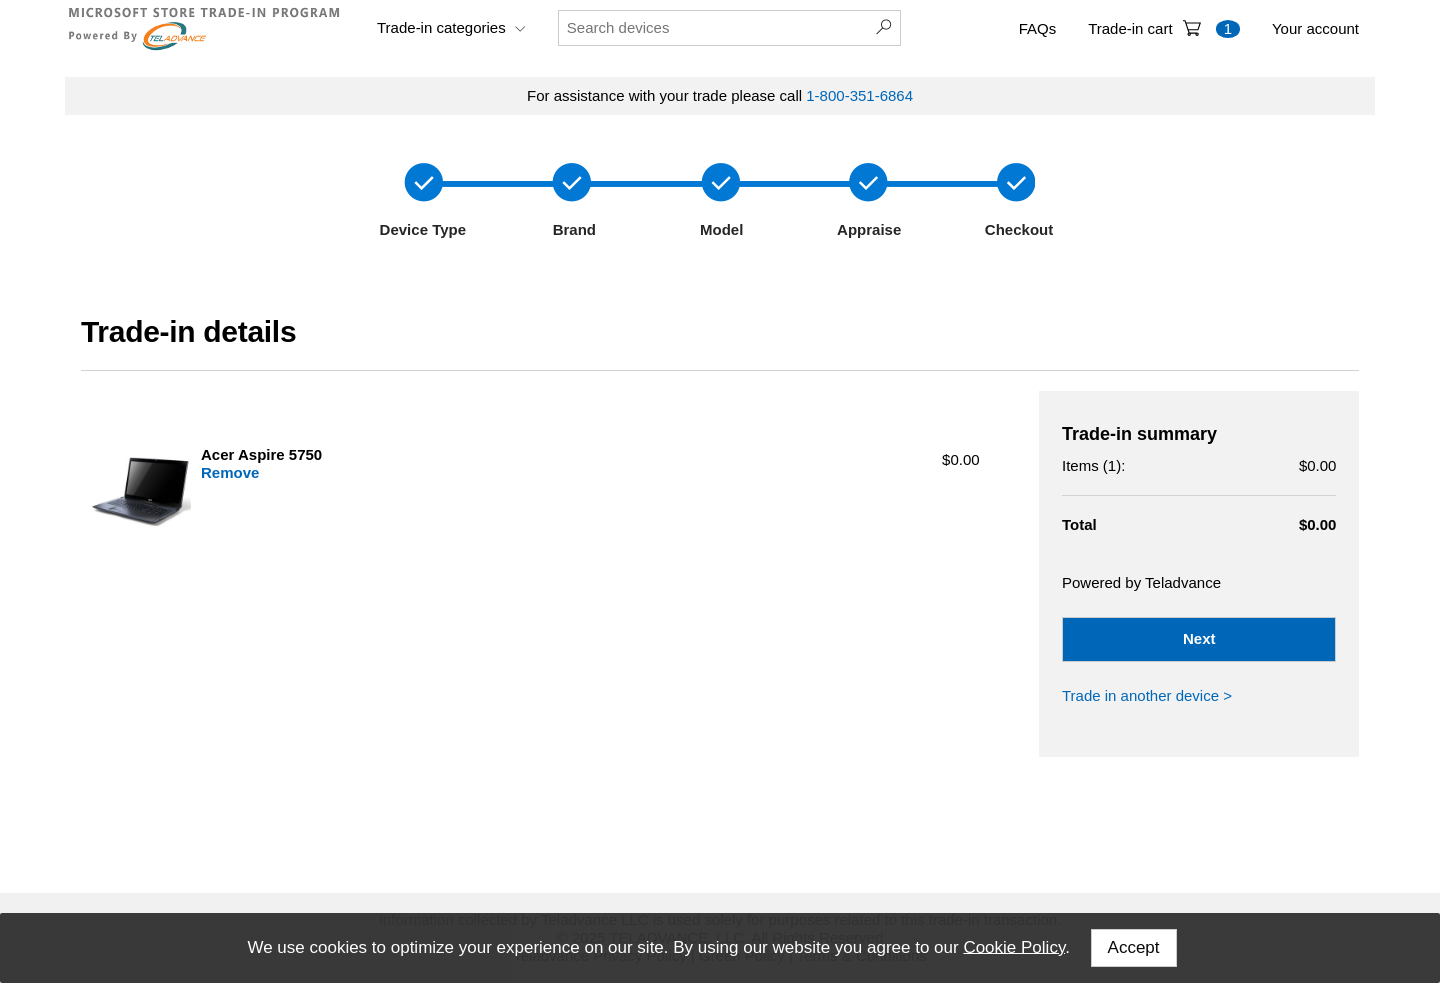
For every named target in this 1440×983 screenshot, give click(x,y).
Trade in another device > (1147, 695)
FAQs (1038, 28)
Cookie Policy (1014, 946)
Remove (230, 472)
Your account (1315, 28)
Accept (1134, 947)
